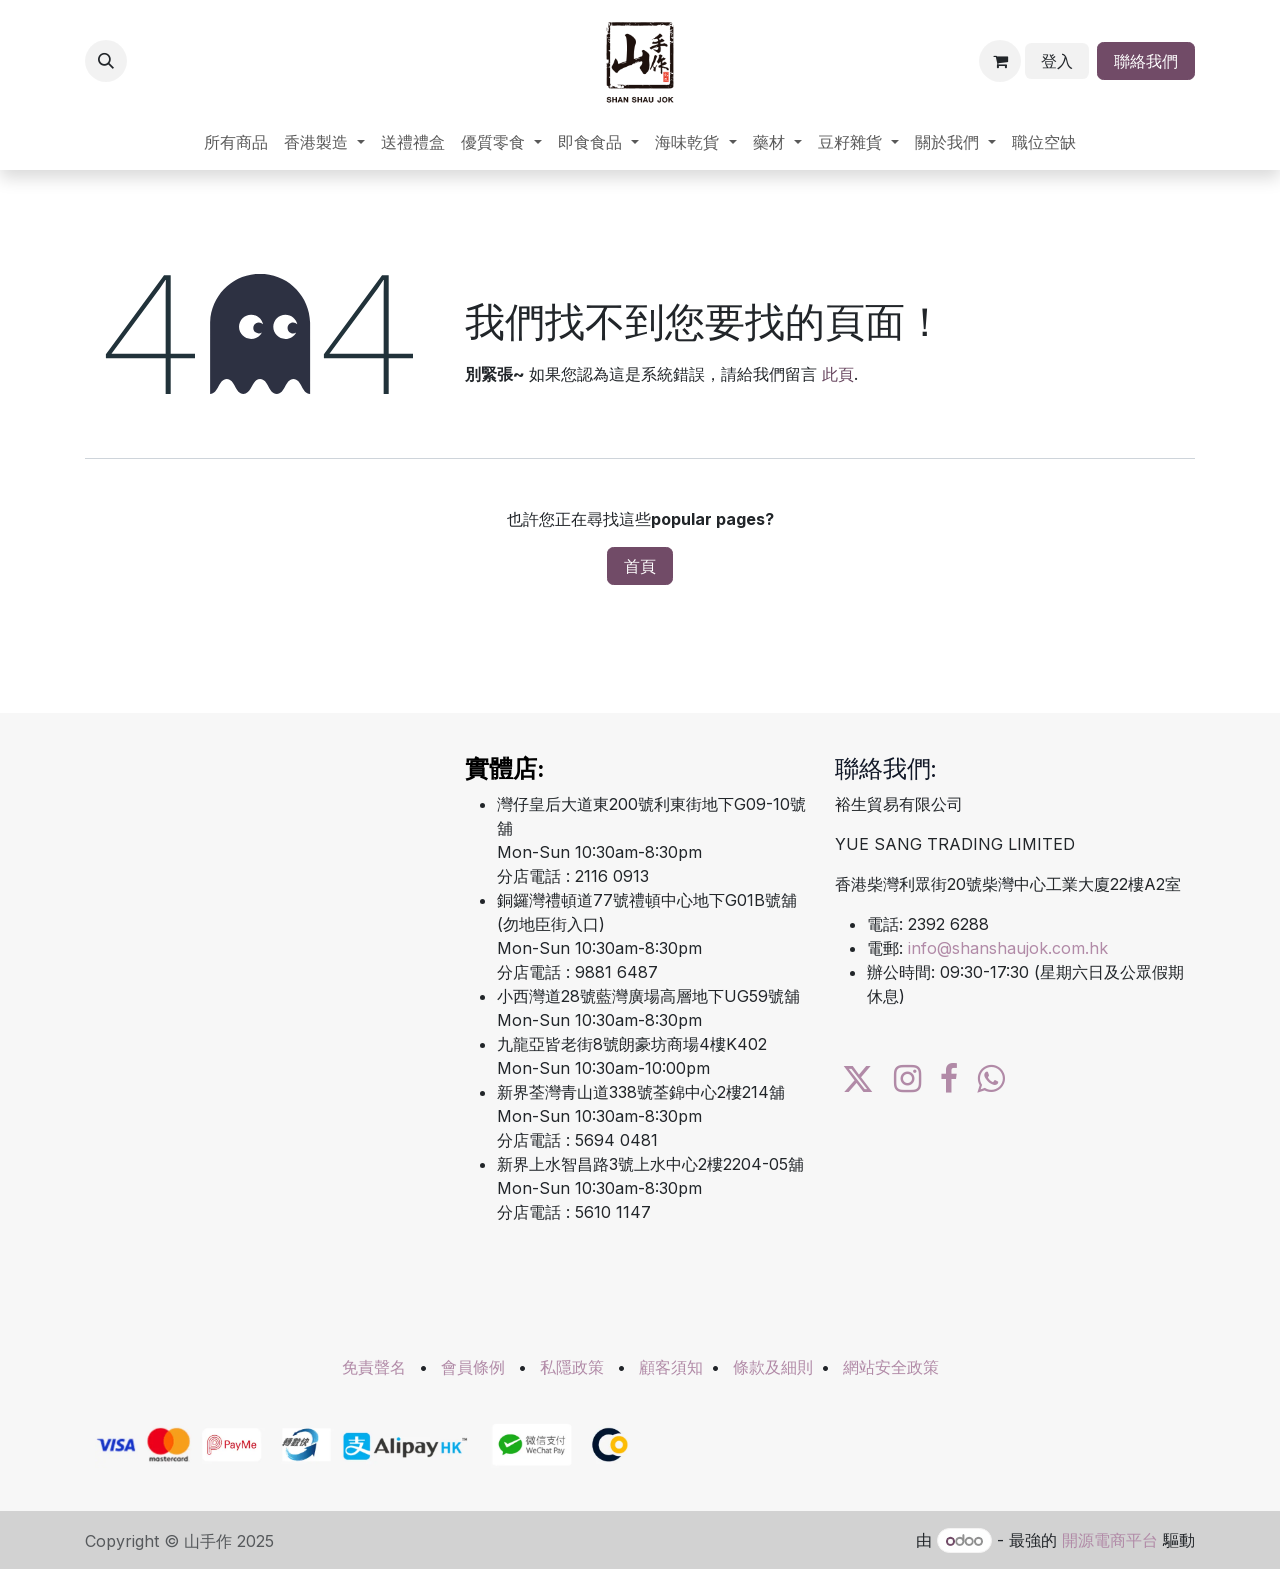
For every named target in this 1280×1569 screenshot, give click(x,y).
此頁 (838, 374)
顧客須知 (671, 1367)
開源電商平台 (1110, 1540)
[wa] (990, 1079)
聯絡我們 (1146, 61)
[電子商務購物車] (1000, 61)
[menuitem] (236, 142)
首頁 (640, 566)
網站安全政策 (891, 1367)
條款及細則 (773, 1367)
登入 (1057, 61)
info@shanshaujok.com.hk (1008, 948)
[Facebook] (949, 1079)
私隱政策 (572, 1367)
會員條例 (473, 1367)
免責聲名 (374, 1367)
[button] (106, 61)
